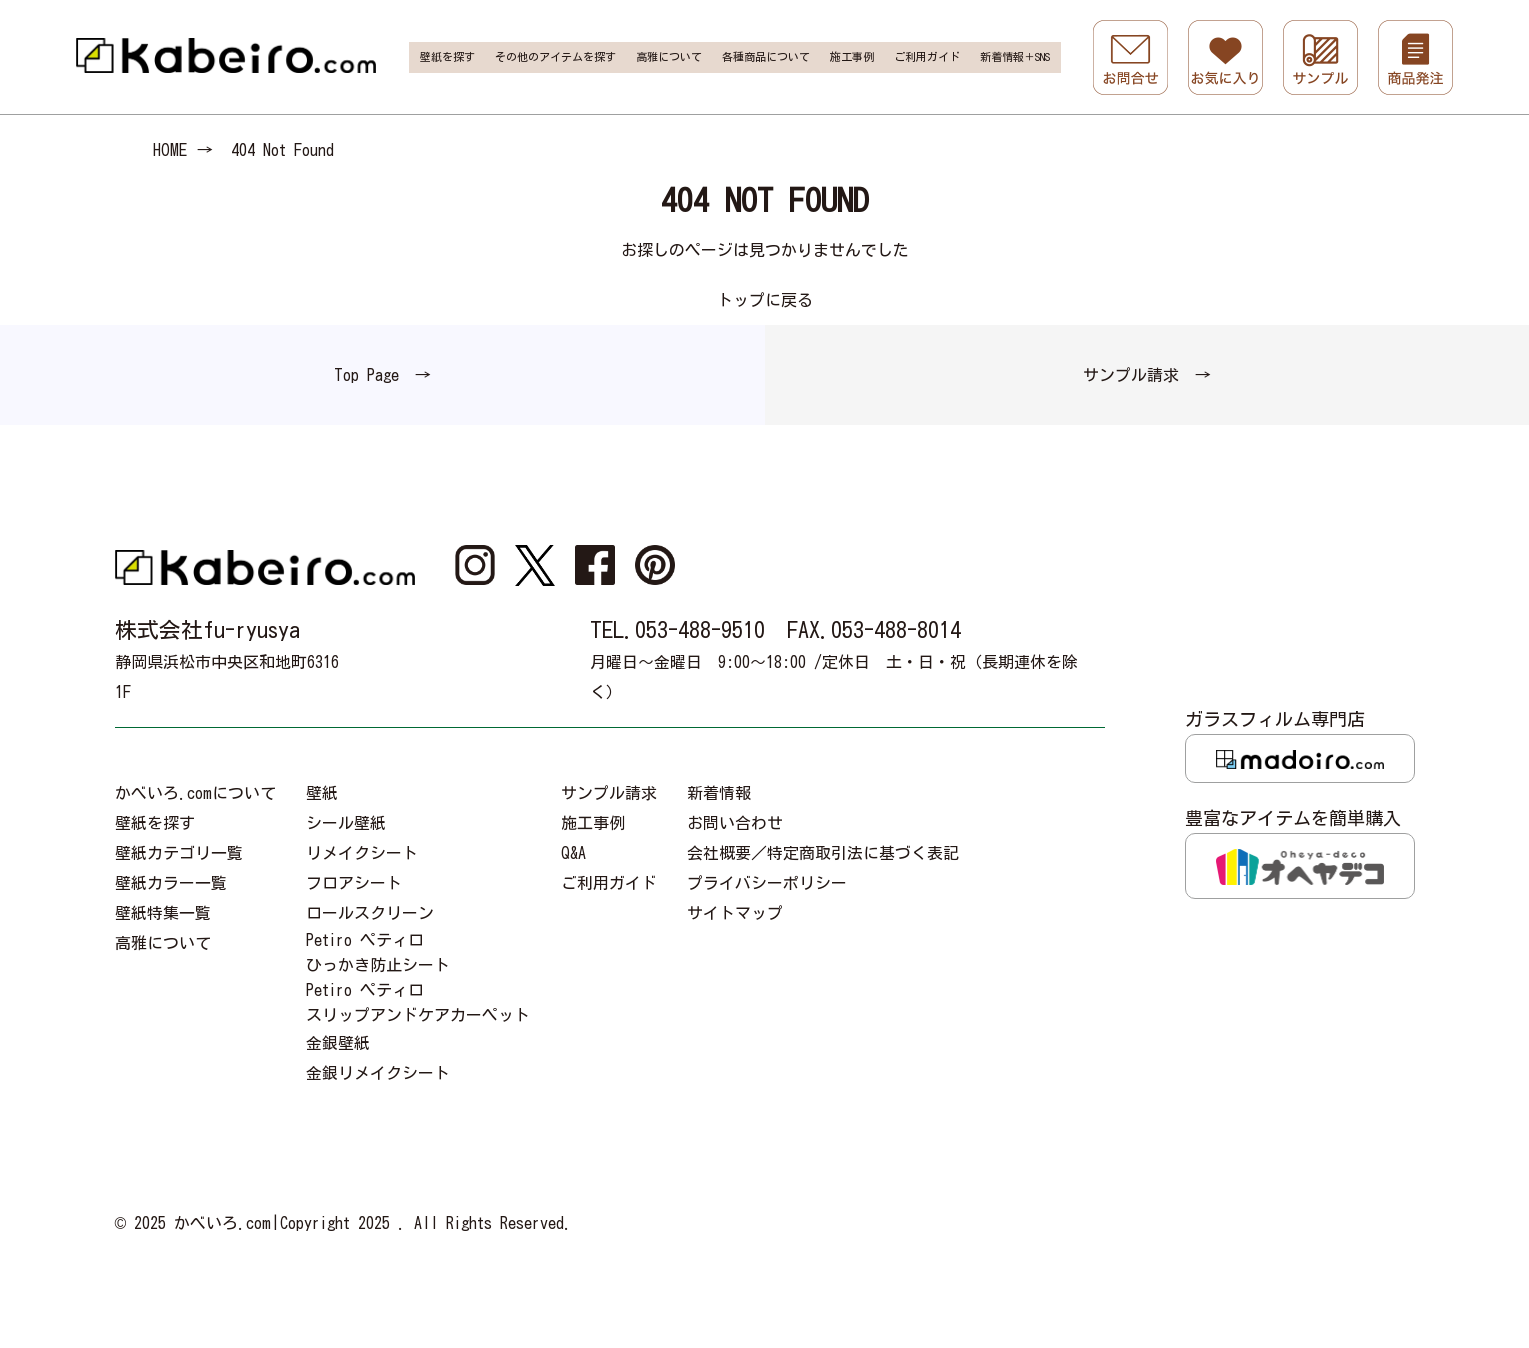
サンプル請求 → (1147, 375)
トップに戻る (765, 300)
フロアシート (354, 883)
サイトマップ (735, 913)
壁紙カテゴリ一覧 (179, 853)
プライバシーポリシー (767, 883)
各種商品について (766, 56)
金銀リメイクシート (378, 1073)
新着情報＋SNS (1015, 56)
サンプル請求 (609, 793)
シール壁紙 (346, 823)
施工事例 (852, 56)
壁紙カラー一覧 (171, 883)
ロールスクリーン (370, 913)
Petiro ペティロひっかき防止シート (378, 952)
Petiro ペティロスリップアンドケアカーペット (418, 1002)
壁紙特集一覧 (163, 913)
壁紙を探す (447, 56)
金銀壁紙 (338, 1043)
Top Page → (382, 375)
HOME (170, 150)
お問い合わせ (735, 823)
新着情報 (719, 793)
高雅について (669, 56)
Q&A (573, 853)
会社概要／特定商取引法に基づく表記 (823, 853)
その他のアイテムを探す (555, 56)
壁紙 (322, 793)
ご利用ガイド (927, 56)
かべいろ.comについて (195, 793)
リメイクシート (362, 853)
